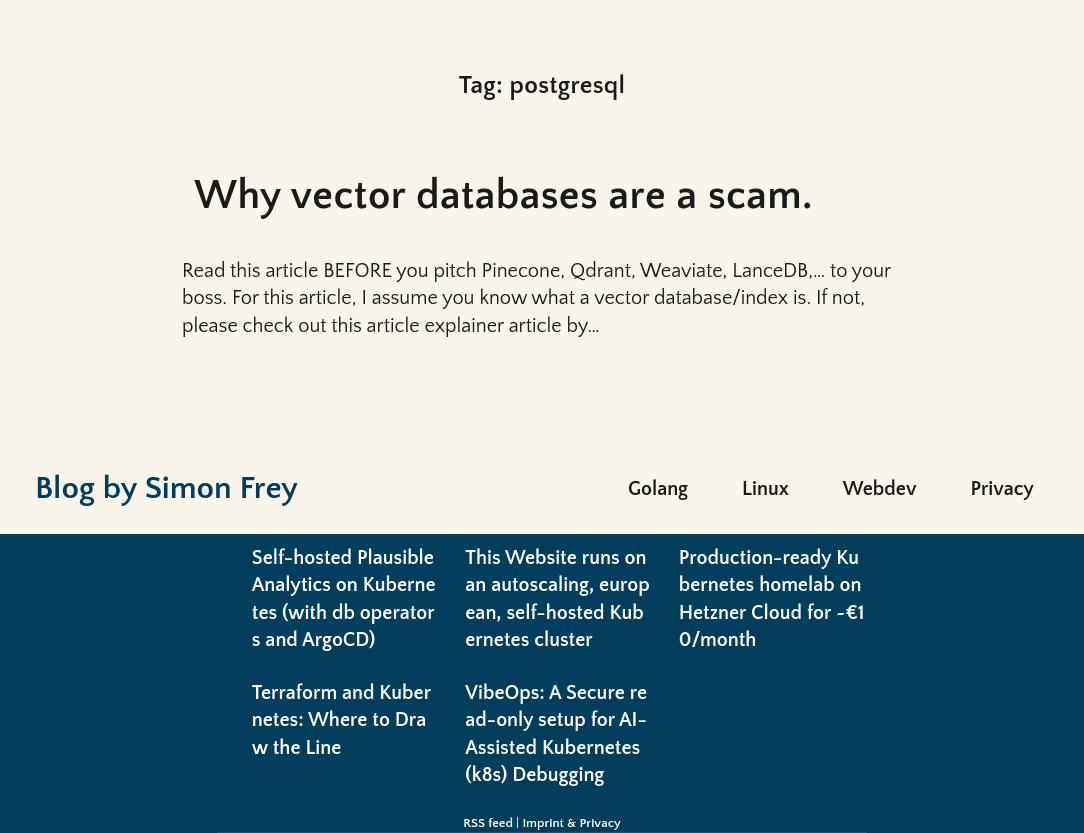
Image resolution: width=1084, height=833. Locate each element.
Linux (765, 489)
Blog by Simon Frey (166, 488)
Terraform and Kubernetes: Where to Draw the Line (341, 720)
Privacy (1002, 489)
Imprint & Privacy (571, 823)
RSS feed (488, 823)
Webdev (880, 489)
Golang (658, 489)
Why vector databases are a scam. (503, 196)
